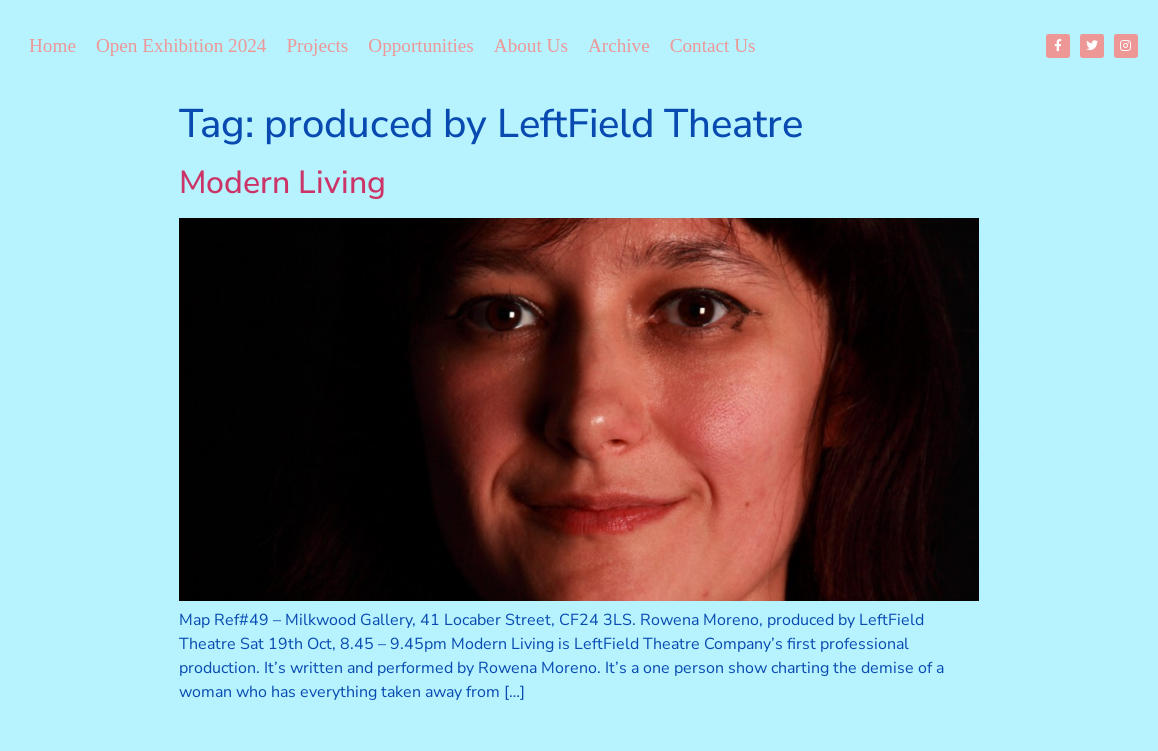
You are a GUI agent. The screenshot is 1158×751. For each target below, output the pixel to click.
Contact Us (713, 45)
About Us (531, 45)
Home (52, 45)
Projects (317, 45)
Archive (619, 45)
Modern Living (282, 182)
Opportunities (421, 45)
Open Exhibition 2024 (181, 45)
